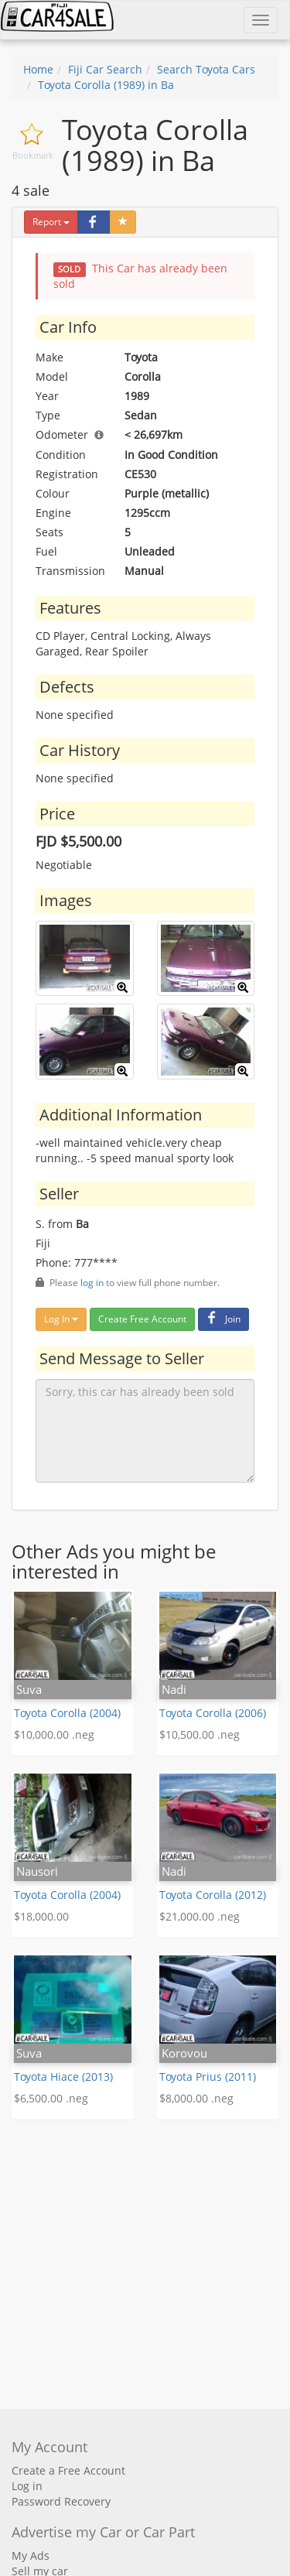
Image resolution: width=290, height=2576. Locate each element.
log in (92, 1282)
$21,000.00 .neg (199, 1916)
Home (38, 69)
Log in (27, 2486)
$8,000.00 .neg (196, 2098)
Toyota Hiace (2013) (63, 2076)
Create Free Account (142, 1319)
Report (51, 221)
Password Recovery (61, 2501)
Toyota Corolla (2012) (212, 1894)
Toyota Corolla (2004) (67, 1712)
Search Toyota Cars (206, 69)
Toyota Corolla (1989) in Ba (106, 84)
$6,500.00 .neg (51, 2098)
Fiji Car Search (105, 69)
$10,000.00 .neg (54, 1734)
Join (222, 1319)
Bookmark (32, 155)
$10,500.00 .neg (199, 1734)
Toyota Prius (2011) (207, 2076)
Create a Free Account (68, 2470)
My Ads (30, 2555)
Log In (61, 1319)
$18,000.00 (41, 1916)
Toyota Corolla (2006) (212, 1712)
